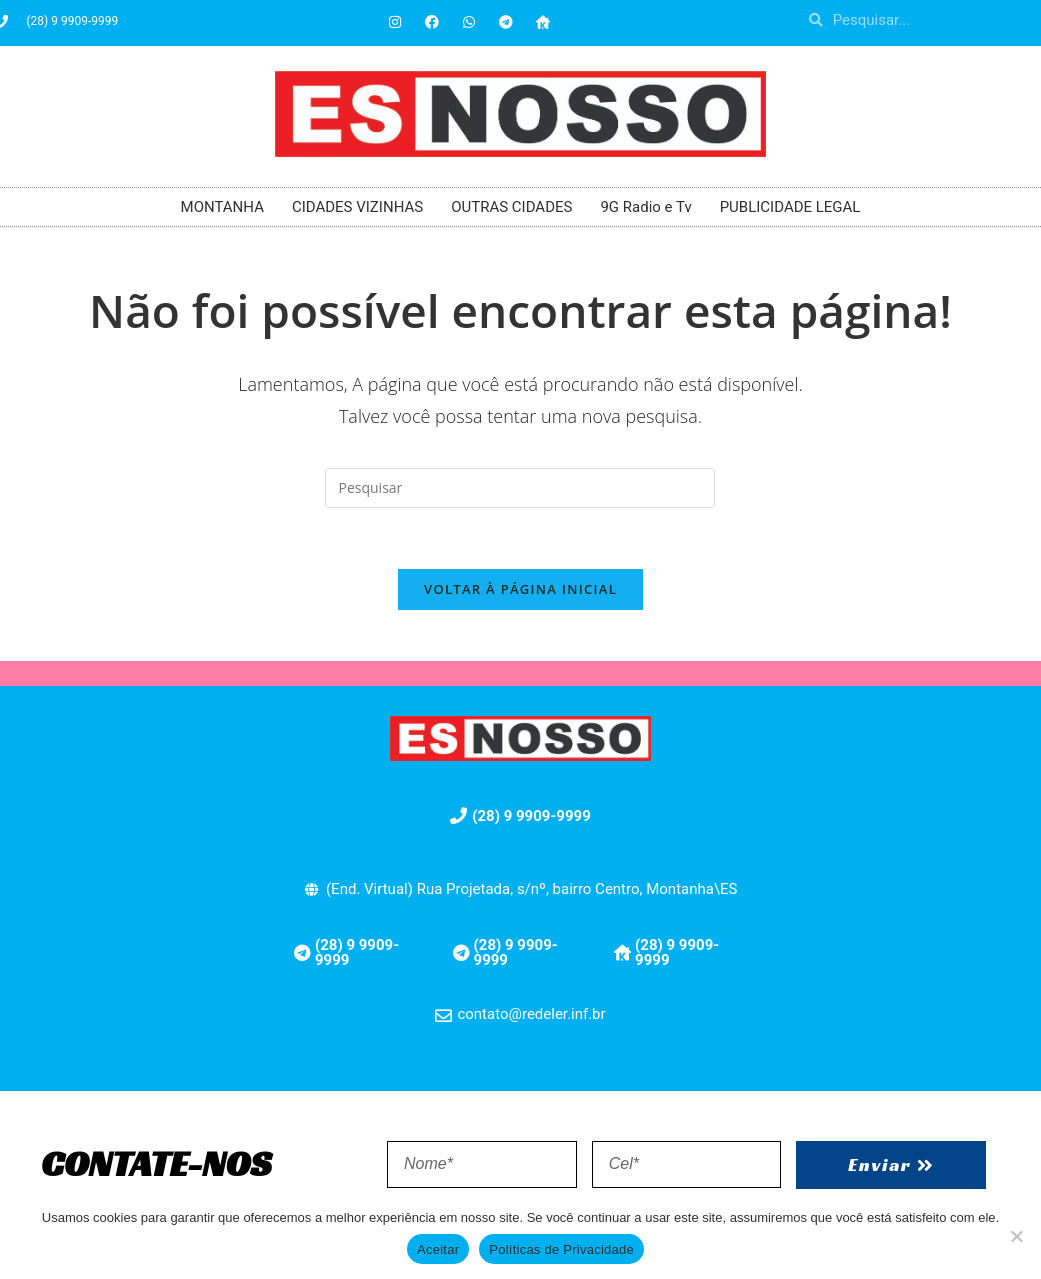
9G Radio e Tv (645, 207)
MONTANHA (222, 207)
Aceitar (438, 1249)
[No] (1016, 1236)
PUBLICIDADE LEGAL (790, 207)
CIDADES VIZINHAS (357, 207)
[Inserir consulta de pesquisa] (520, 488)
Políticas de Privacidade (561, 1249)
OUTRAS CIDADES (511, 207)
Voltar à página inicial (520, 589)
